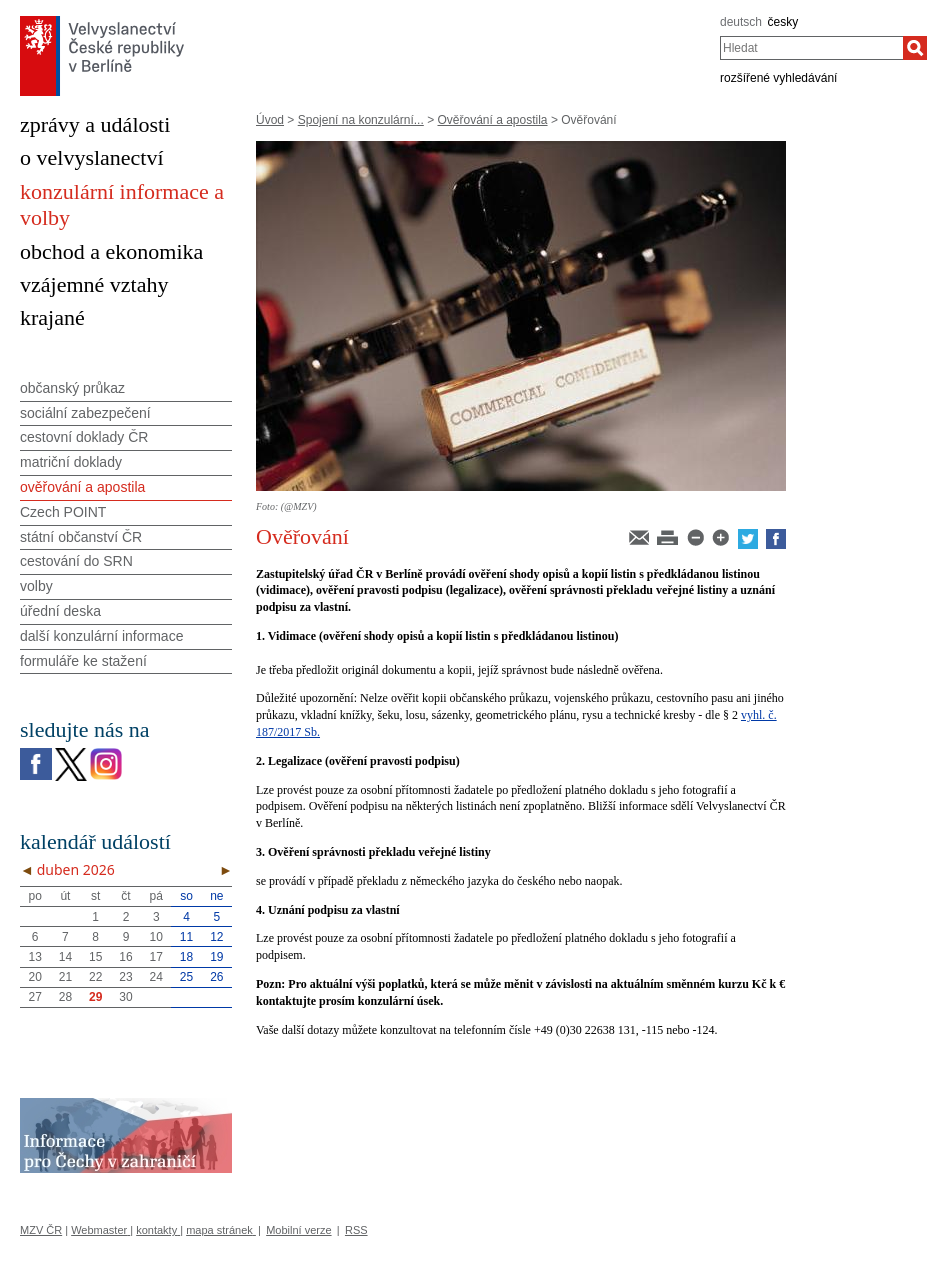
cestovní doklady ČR (84, 437)
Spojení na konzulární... (361, 120)
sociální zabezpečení (85, 413)
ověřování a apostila (82, 487)
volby (36, 586)
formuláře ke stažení (83, 661)
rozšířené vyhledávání (778, 78)
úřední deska (60, 611)
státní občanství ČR (81, 537)
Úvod (270, 120)
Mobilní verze (298, 1230)
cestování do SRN (76, 561)
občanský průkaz (72, 388)
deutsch (741, 22)
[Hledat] (915, 48)
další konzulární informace (101, 636)
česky (783, 22)
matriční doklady (71, 462)
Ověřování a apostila (492, 120)
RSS (356, 1230)
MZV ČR (41, 1230)
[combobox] (811, 48)
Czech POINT (63, 512)
